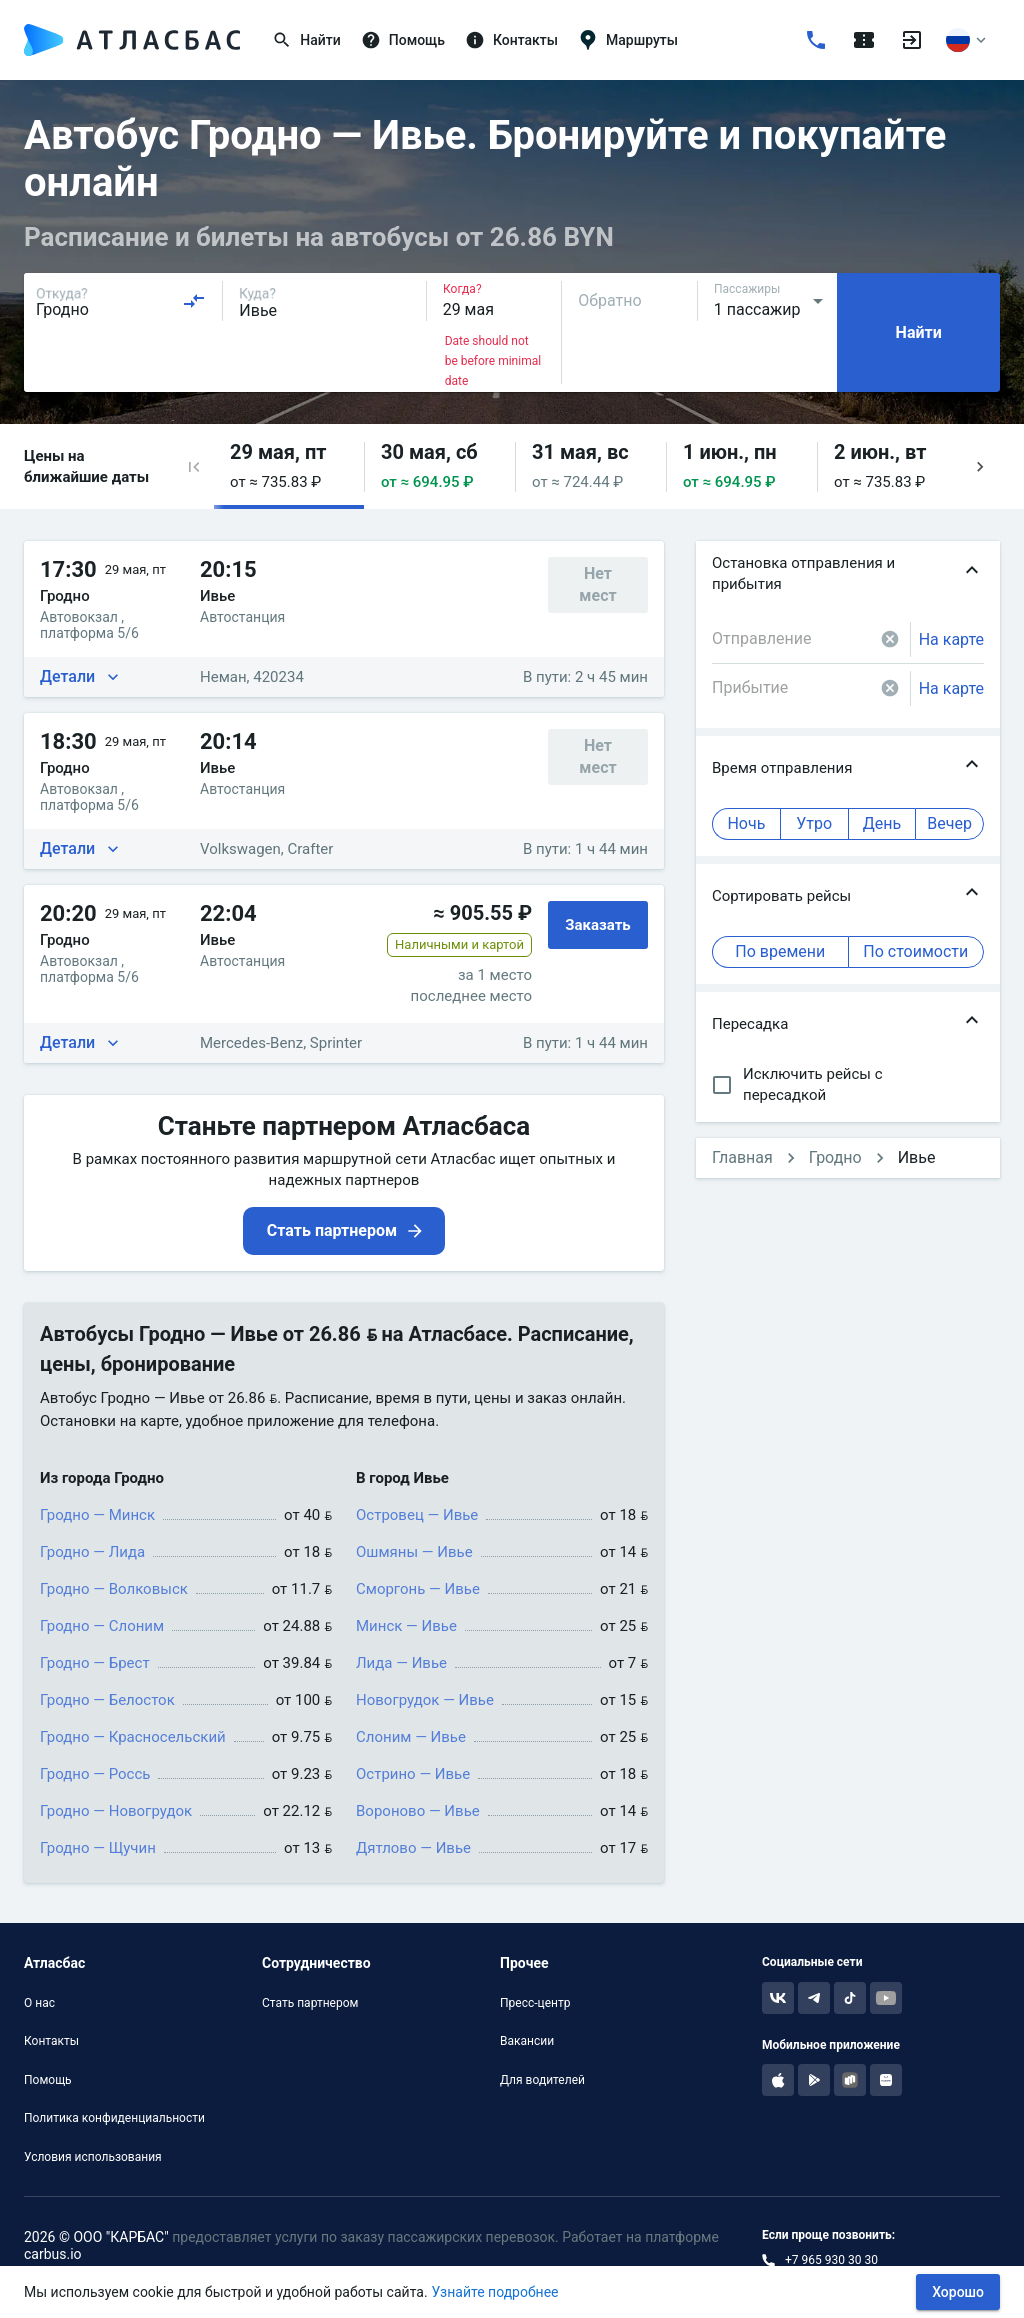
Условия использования (93, 2157)
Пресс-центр (535, 2003)
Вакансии (527, 2041)
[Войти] (912, 40)
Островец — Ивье (417, 1515)
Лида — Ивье (401, 1663)
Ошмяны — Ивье (414, 1552)
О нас (39, 2003)
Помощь (48, 2080)
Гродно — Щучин (98, 1848)
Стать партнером (310, 2003)
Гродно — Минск (97, 1515)
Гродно (835, 1157)
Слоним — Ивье (411, 1737)
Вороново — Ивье (418, 1811)
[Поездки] (864, 40)
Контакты (51, 2041)
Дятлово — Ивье (413, 1848)
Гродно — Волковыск (114, 1589)
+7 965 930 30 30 (831, 2260)
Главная (742, 1157)
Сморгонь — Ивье (418, 1589)
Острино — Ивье (413, 1774)
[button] (194, 466)
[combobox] (121, 301)
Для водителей (542, 2080)
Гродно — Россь (95, 1774)
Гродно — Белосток (107, 1700)
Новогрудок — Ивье (425, 1700)
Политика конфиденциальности (114, 2118)
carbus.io (53, 2254)
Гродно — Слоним (102, 1626)
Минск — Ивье (406, 1626)
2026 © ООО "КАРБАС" (96, 2237)
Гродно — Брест (95, 1663)
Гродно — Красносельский (133, 1737)
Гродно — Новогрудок (116, 1811)
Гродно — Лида (92, 1552)
